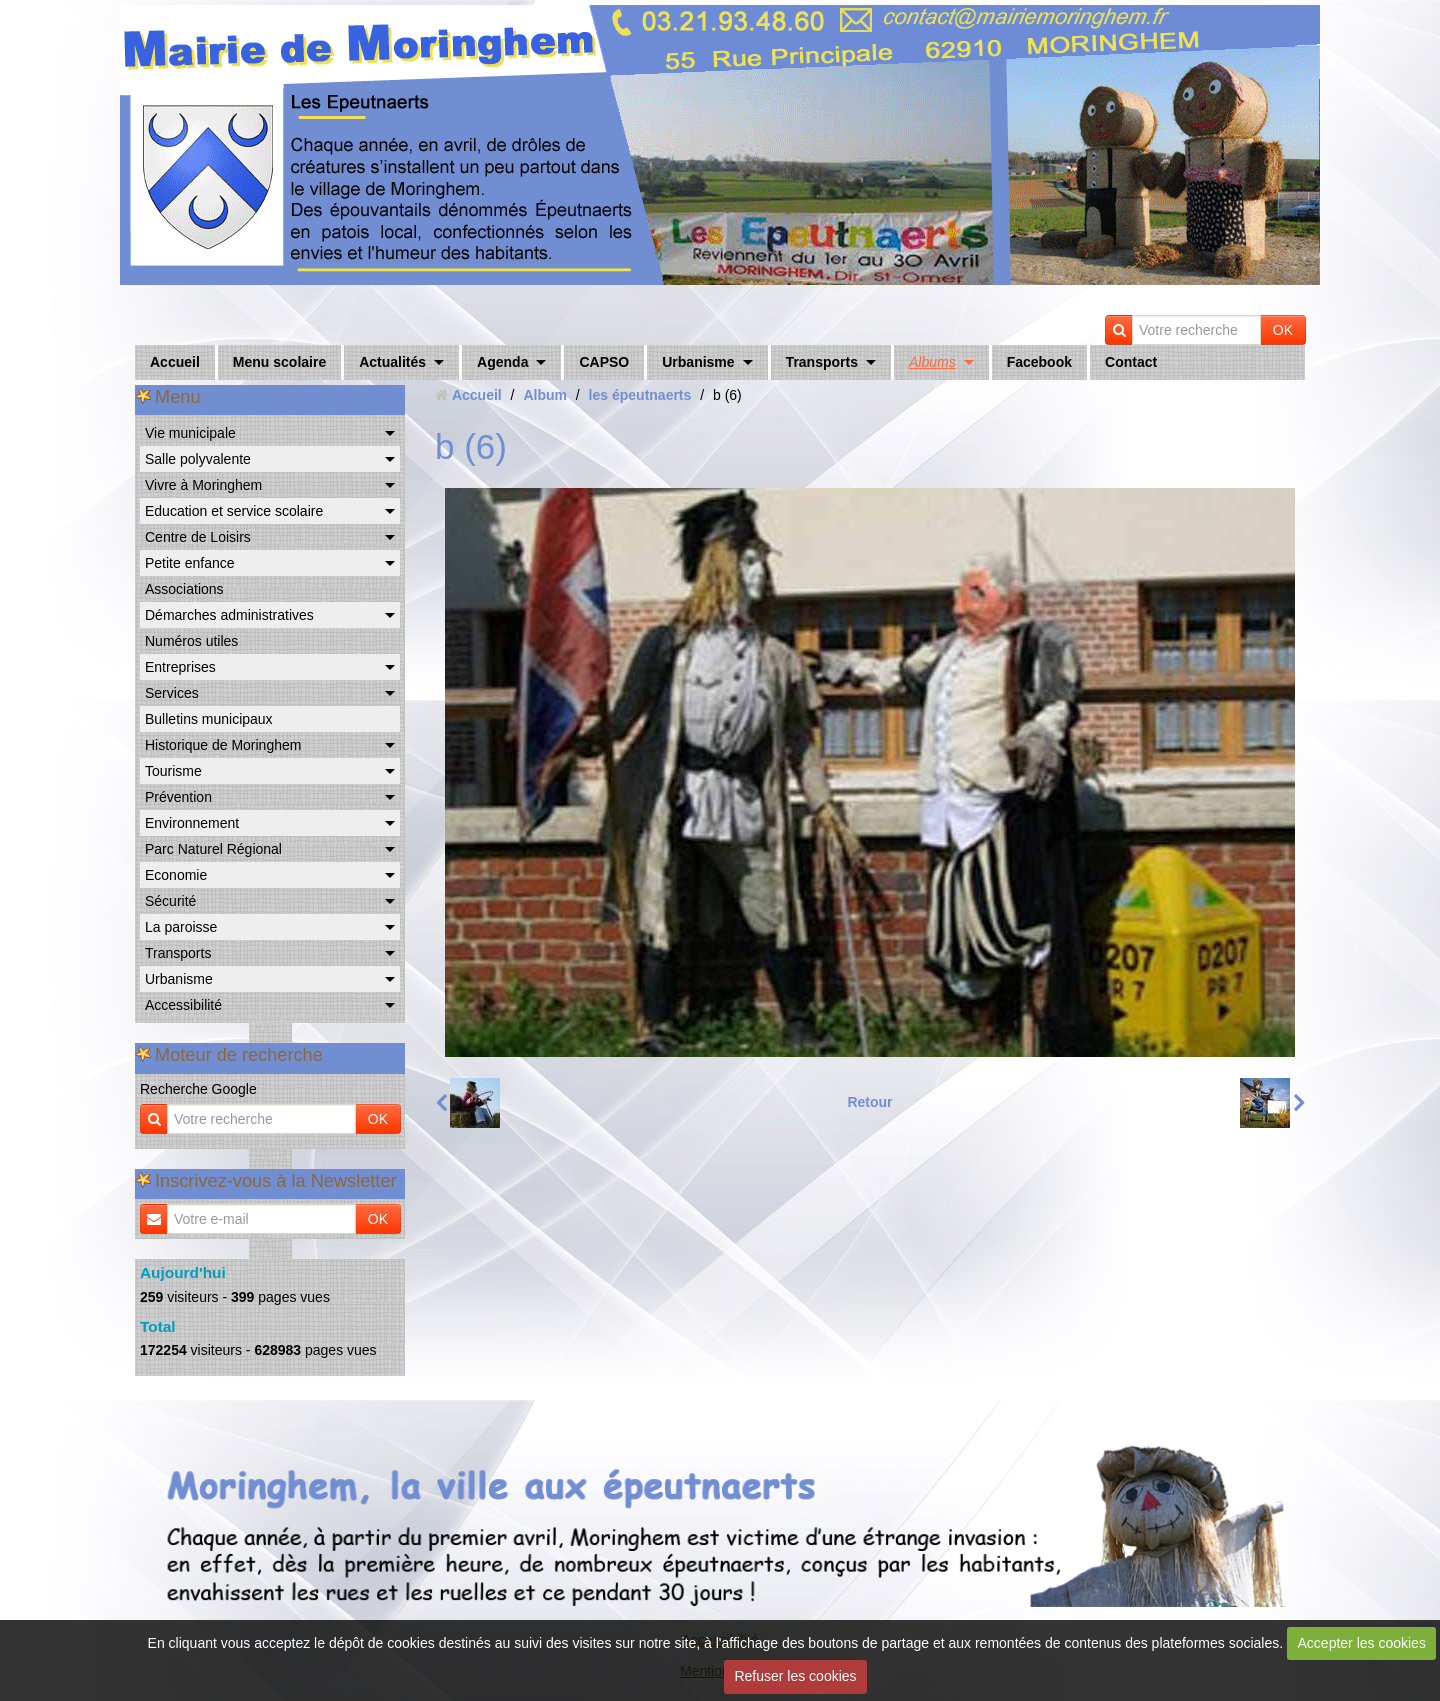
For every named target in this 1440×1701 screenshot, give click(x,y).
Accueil (175, 362)
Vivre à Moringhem (203, 485)
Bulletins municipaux (209, 719)
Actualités (392, 362)
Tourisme (173, 771)
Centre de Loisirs (198, 537)
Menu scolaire (279, 362)
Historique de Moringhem (223, 745)
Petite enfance (190, 563)
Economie (176, 875)
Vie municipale (190, 433)
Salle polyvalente (198, 459)
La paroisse (181, 927)
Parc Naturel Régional (213, 849)
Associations (184, 589)
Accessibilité (183, 1005)
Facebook (1039, 362)
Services (172, 693)
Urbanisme (698, 362)
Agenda (502, 362)
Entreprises (180, 667)
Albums (932, 362)
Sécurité (170, 901)
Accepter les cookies (1362, 1643)
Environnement (192, 823)
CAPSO (604, 362)
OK (1283, 330)
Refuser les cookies (795, 1676)
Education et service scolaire (234, 511)
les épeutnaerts (640, 395)
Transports (822, 362)
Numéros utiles (191, 641)
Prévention (178, 797)
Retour (869, 1102)
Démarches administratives (229, 615)
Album (545, 395)
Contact (1131, 362)
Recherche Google (198, 1089)
